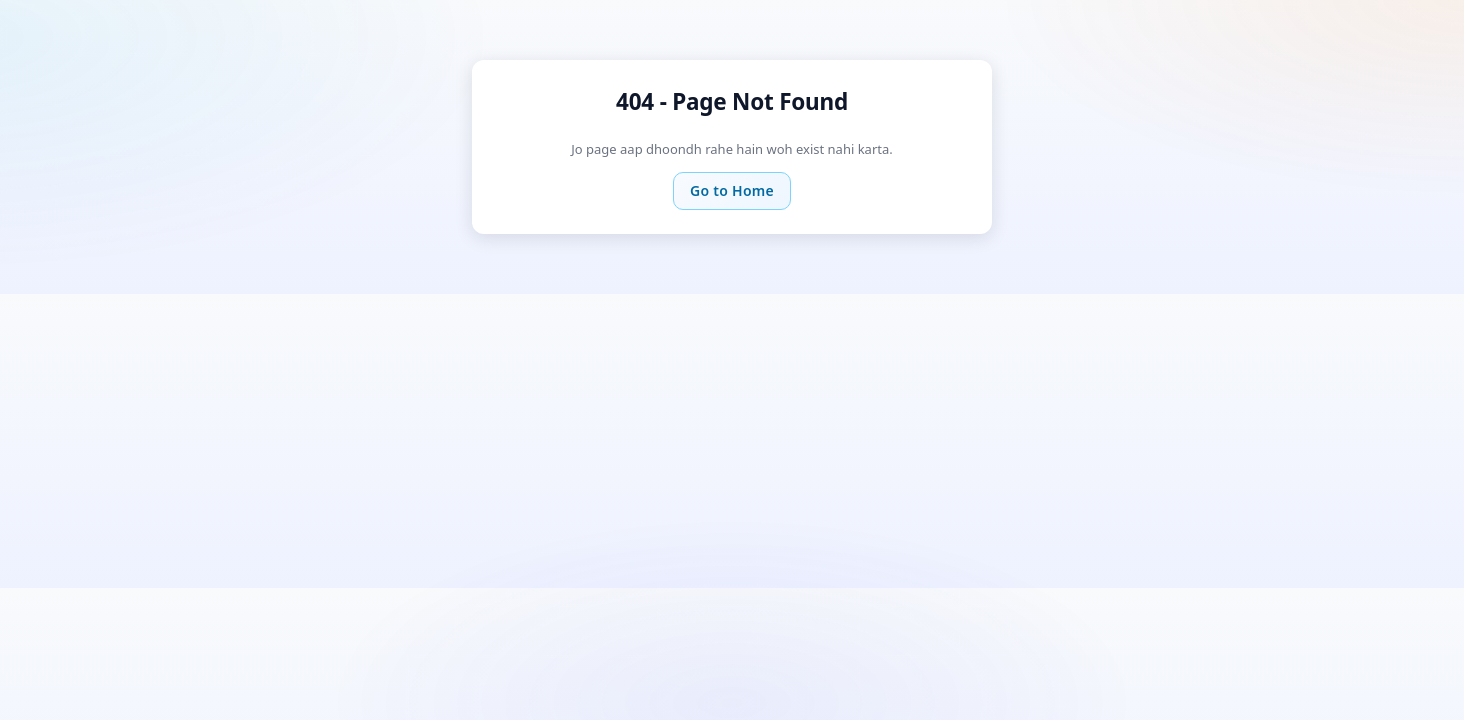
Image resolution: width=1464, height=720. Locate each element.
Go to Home (732, 190)
